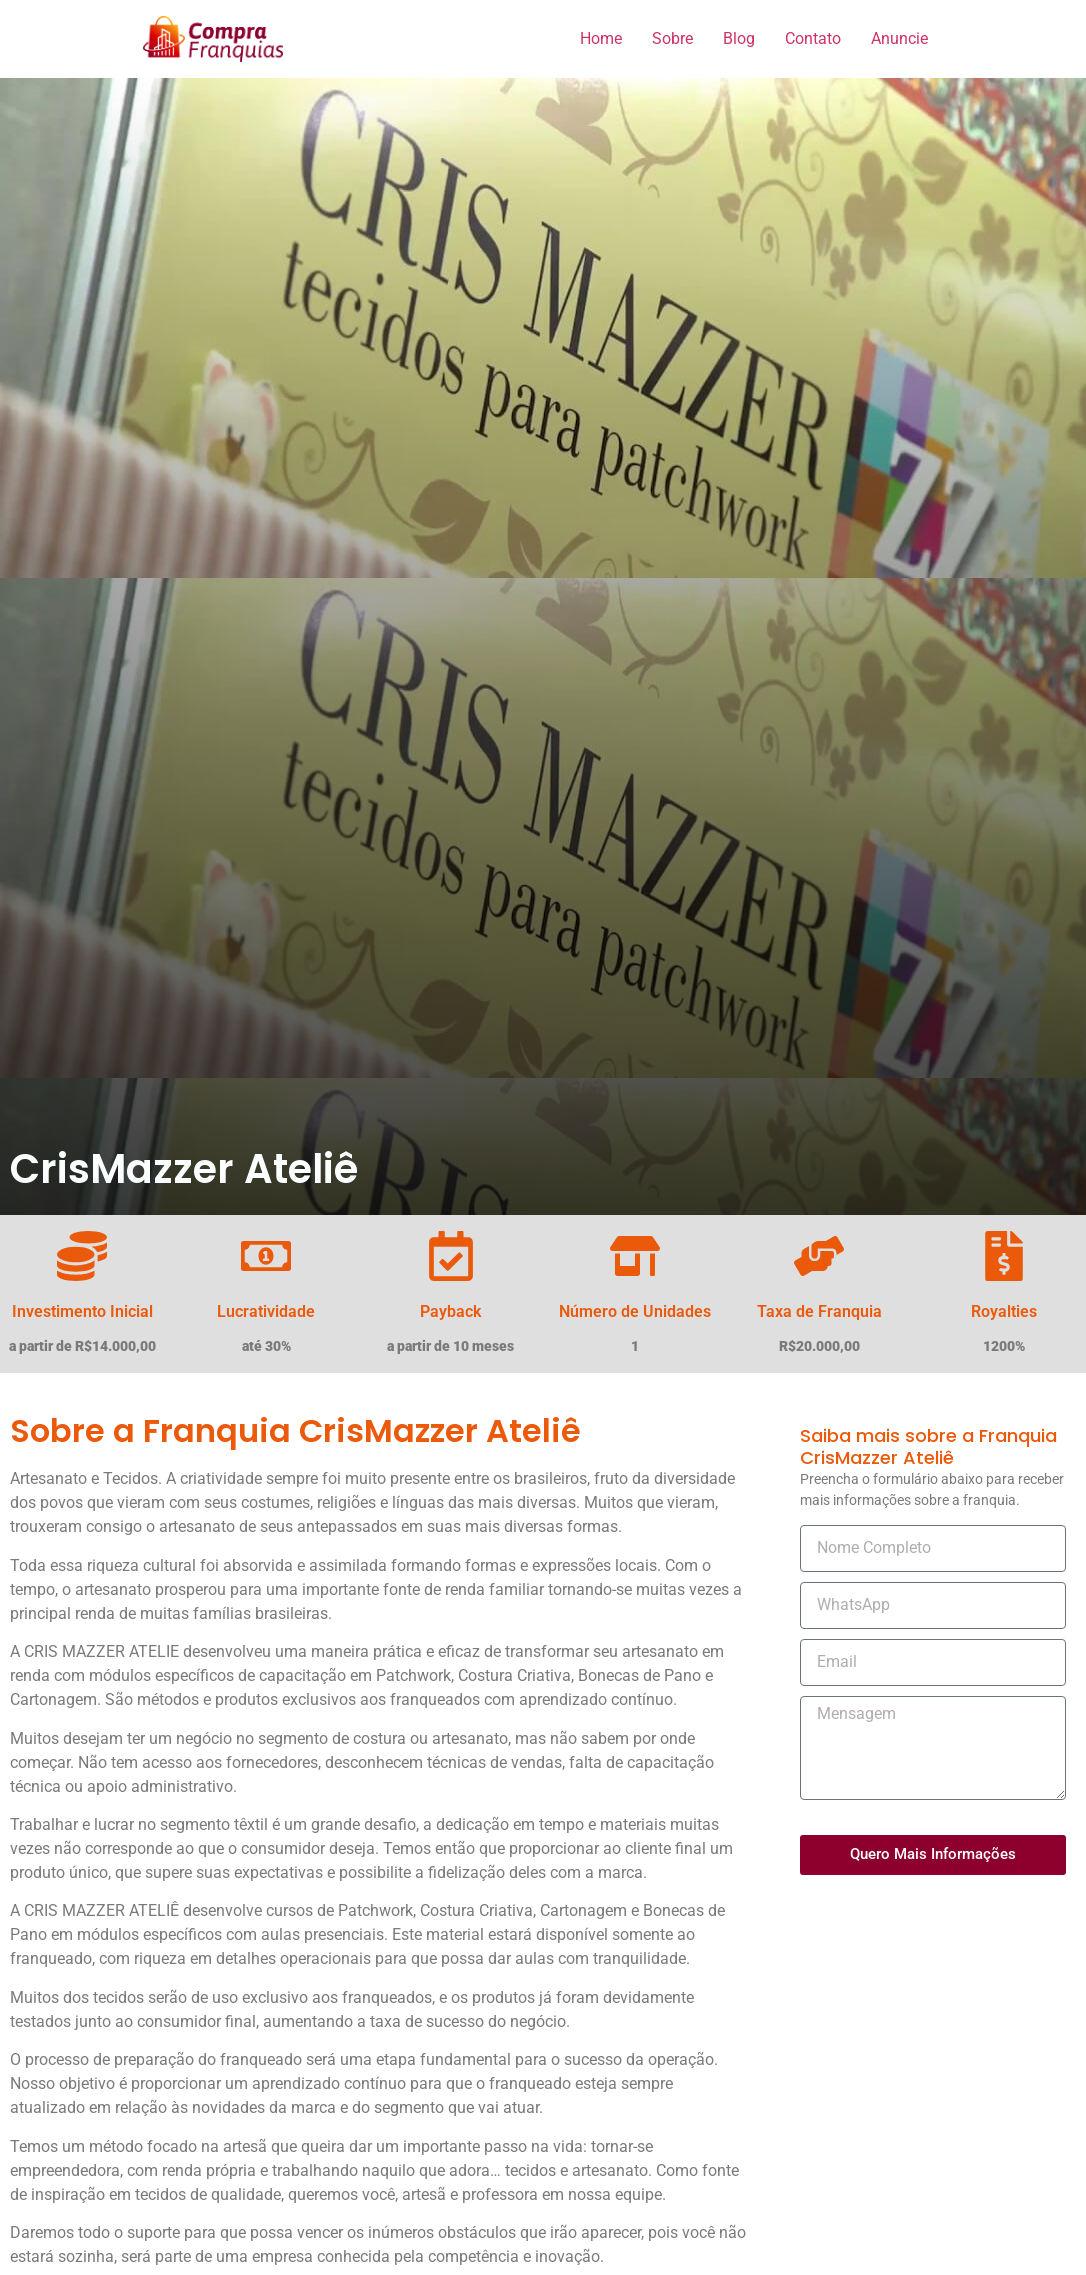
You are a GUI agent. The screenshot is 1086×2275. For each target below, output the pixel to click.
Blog (739, 38)
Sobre (672, 38)
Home (601, 38)
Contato (813, 38)
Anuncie (899, 38)
